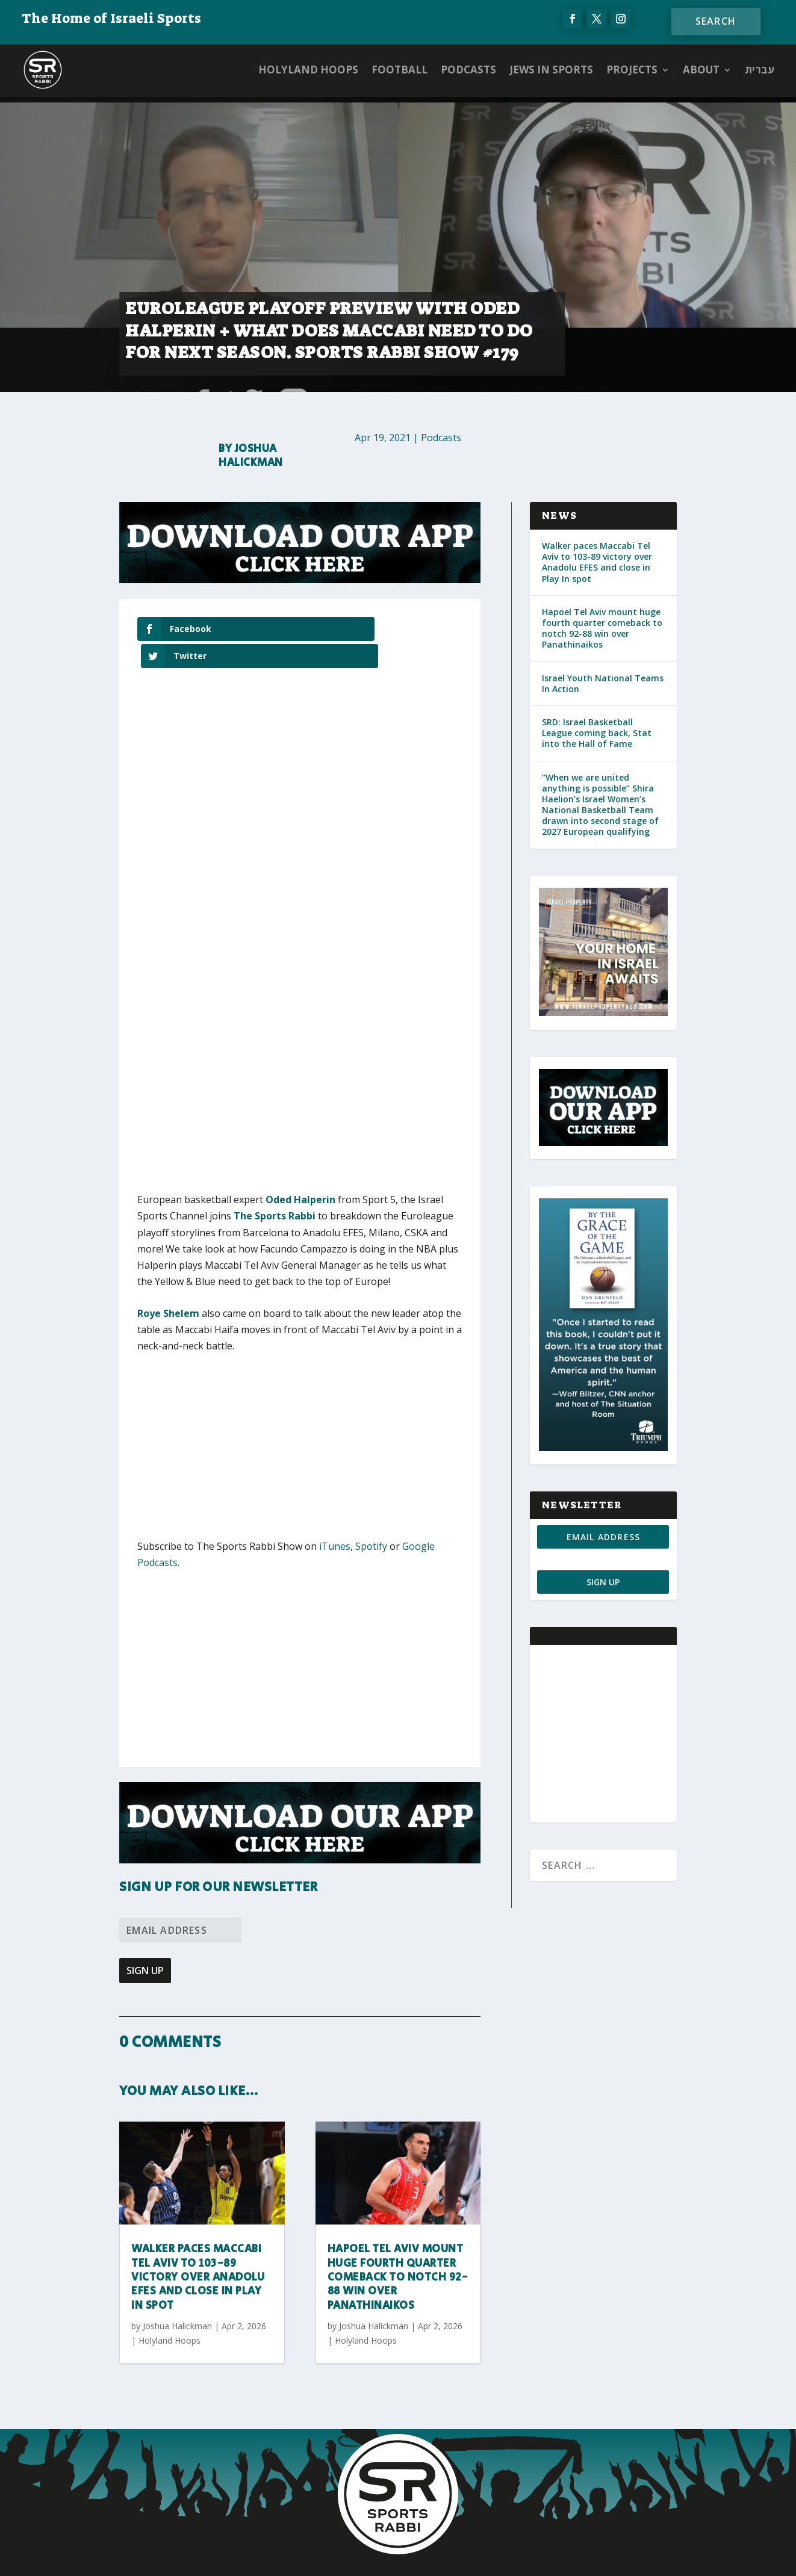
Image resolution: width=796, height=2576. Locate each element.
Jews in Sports (551, 69)
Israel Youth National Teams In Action (603, 683)
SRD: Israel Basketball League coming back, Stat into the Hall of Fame (596, 732)
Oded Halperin (300, 1172)
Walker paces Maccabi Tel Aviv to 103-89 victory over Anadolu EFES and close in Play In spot (197, 2250)
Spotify (371, 1519)
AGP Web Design (469, 2556)
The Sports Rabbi (275, 1188)
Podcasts (468, 69)
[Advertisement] (315, 1427)
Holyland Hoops (308, 69)
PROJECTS (632, 69)
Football (400, 69)
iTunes (334, 1519)
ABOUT (701, 69)
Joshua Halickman (251, 456)
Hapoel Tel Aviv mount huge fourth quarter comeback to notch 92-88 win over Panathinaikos (398, 2250)
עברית (759, 69)
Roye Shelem (168, 1286)
